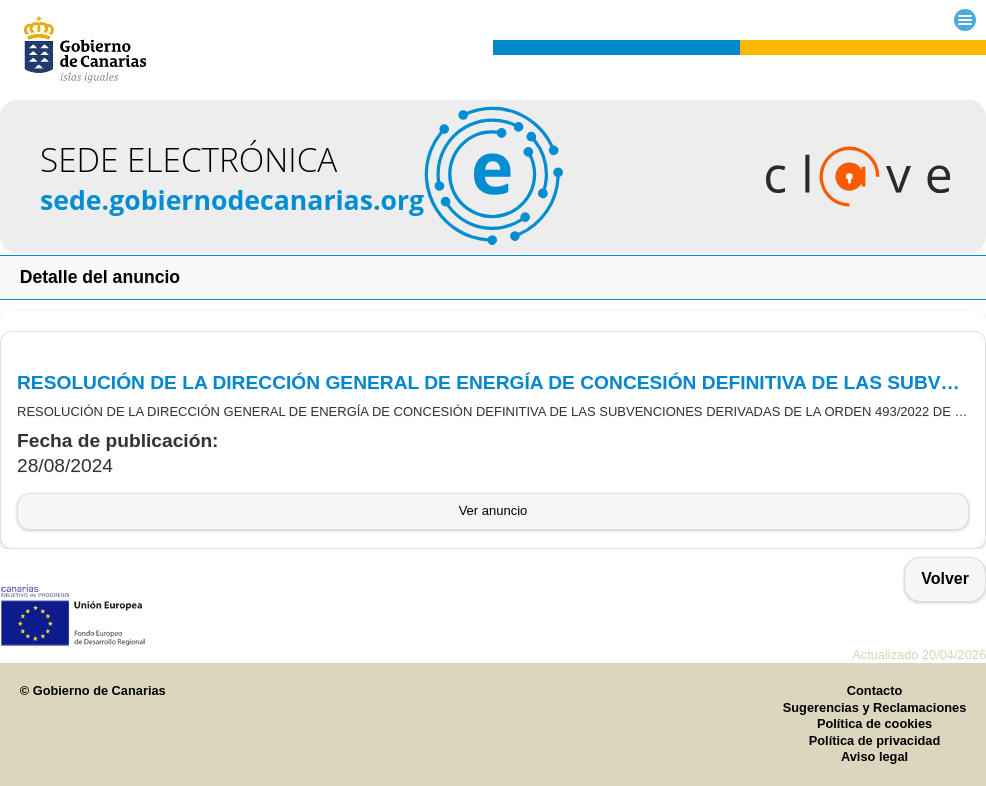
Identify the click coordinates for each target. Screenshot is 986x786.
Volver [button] (945, 578)
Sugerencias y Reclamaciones (875, 707)
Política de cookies (874, 723)
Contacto (874, 690)
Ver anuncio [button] (493, 510)
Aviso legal (874, 756)
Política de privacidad (875, 740)
